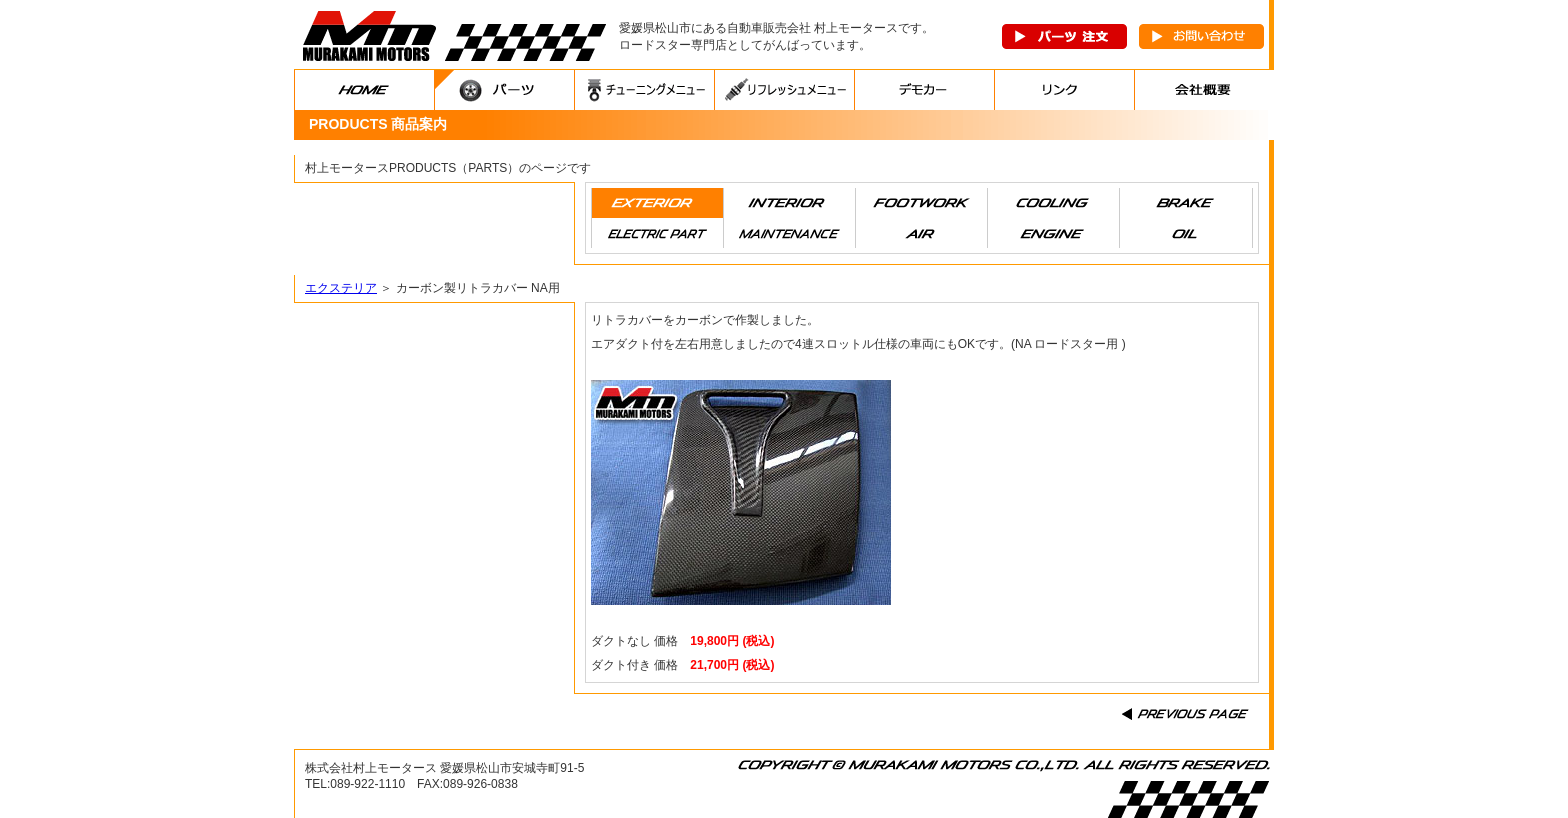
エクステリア (341, 288)
